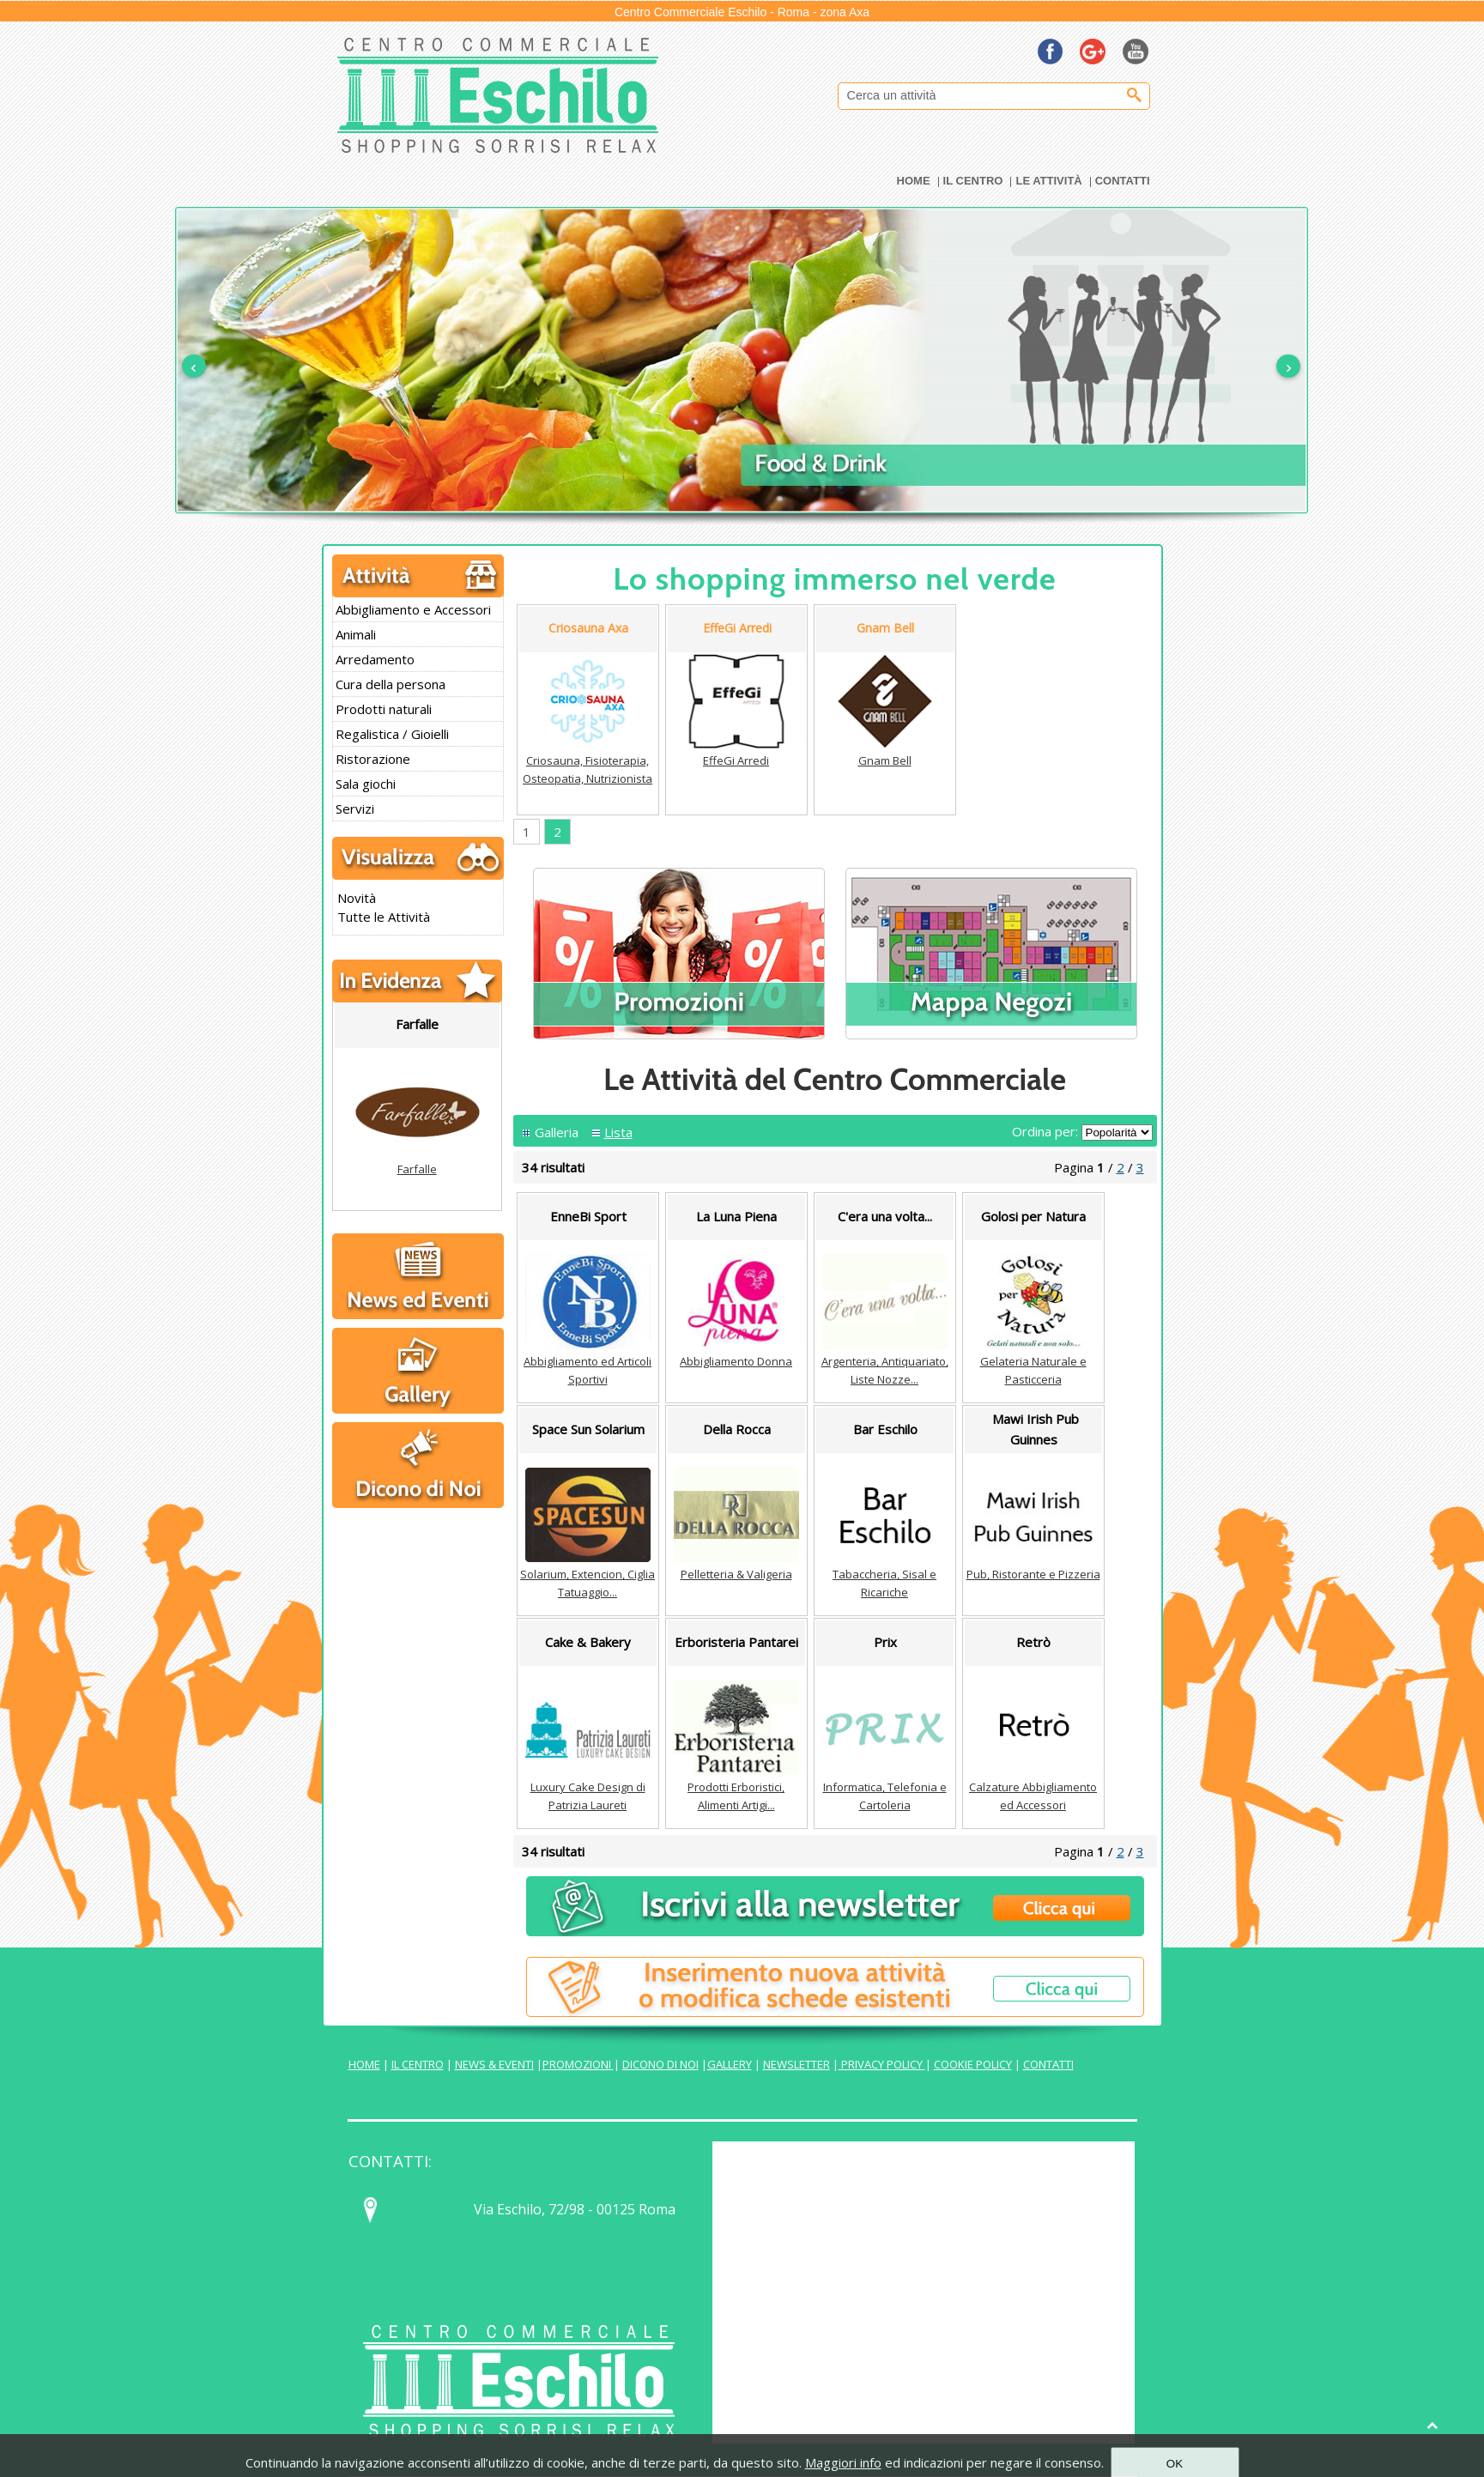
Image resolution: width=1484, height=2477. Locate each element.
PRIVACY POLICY (882, 2064)
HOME (364, 2064)
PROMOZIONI (578, 2064)
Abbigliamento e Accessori (413, 609)
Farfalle (417, 1169)
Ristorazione (373, 758)
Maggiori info (843, 2462)
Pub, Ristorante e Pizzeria (1033, 1574)
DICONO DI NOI (660, 2064)
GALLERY (729, 2064)
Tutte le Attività (383, 916)
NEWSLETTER (796, 2064)
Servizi (355, 808)
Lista (618, 1132)
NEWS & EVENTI (494, 2064)
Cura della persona (390, 684)
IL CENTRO (417, 2064)
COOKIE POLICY (973, 2064)
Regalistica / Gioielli (392, 733)
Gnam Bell (885, 760)
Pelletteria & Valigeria (736, 1574)
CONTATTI (1048, 2064)
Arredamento (375, 659)
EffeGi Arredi (736, 760)
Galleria (556, 1132)
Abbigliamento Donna (736, 1361)
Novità (356, 897)
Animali (356, 634)
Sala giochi (366, 783)
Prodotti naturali (384, 709)
